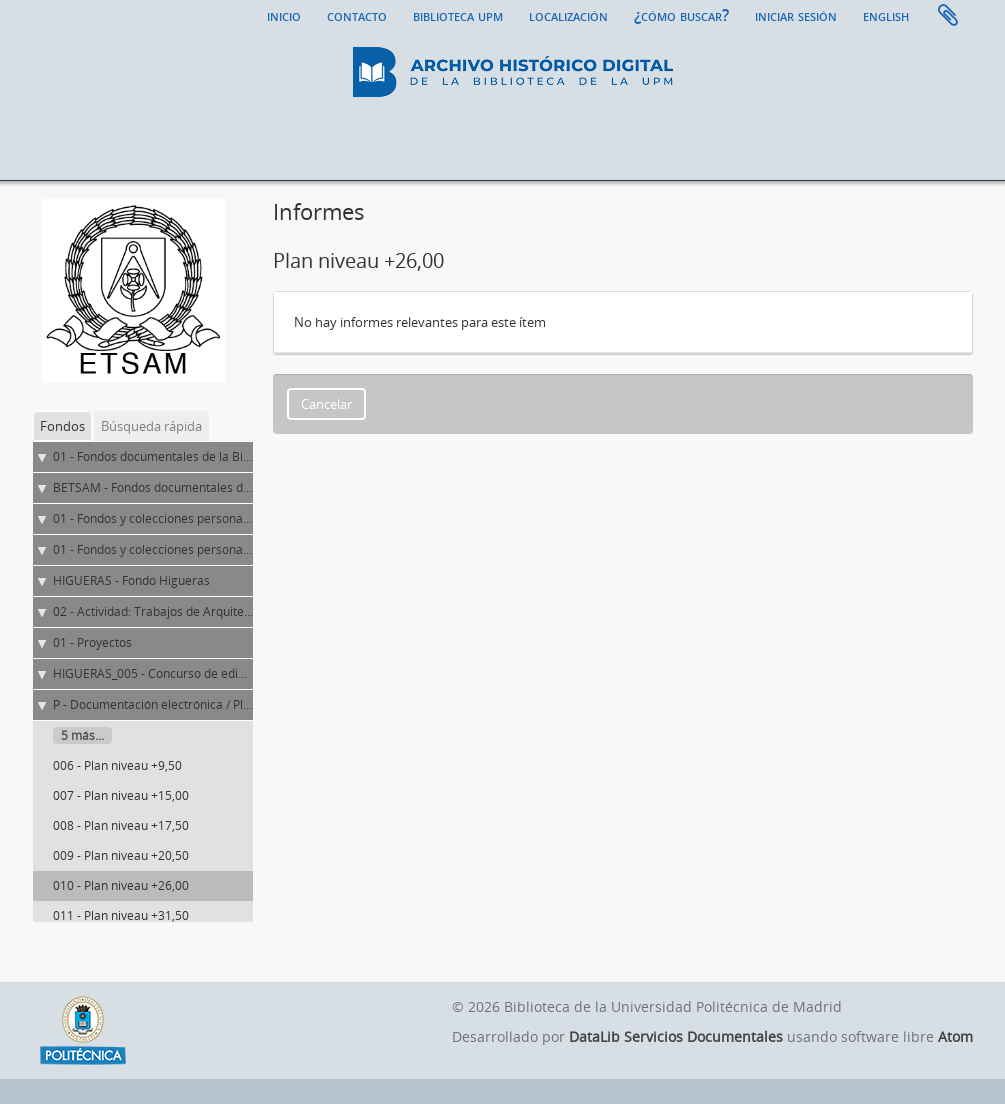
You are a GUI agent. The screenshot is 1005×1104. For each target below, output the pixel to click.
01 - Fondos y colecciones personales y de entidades (198, 518)
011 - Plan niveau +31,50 (121, 915)
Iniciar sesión (796, 15)
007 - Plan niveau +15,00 (121, 795)
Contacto (357, 15)
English (886, 15)
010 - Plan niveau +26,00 (121, 885)
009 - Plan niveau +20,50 (121, 855)
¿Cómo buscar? (681, 15)
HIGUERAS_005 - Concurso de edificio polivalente (189, 673)
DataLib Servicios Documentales (676, 1036)
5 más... (82, 735)
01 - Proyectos (92, 642)
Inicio (284, 15)
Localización (568, 15)
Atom (955, 1036)
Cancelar (326, 404)
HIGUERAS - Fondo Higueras (131, 580)
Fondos (62, 426)
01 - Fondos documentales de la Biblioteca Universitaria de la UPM (237, 456)
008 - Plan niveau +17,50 (121, 825)
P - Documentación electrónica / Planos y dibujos (187, 704)
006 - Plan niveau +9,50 (117, 765)
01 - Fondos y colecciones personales (156, 549)
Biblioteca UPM (458, 15)
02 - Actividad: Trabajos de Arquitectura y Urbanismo (200, 611)
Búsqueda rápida (151, 426)
